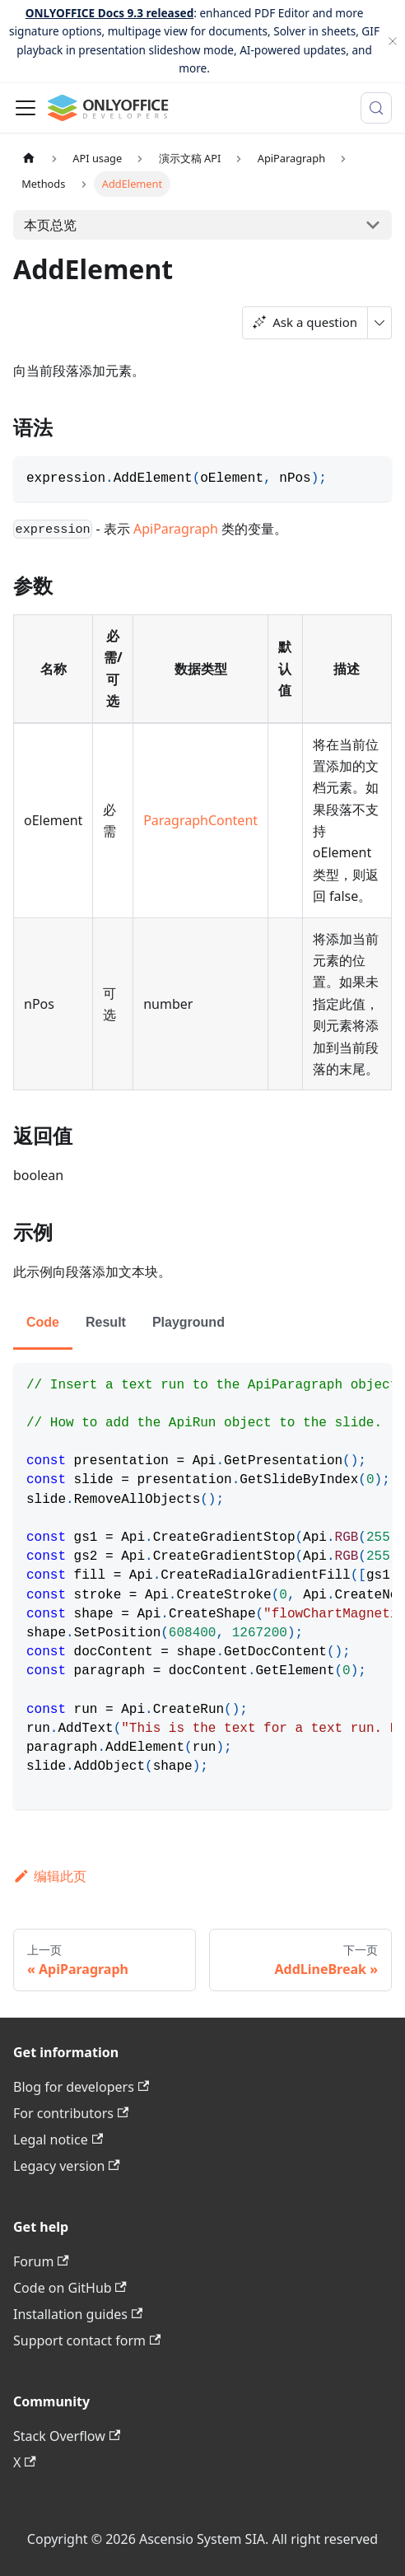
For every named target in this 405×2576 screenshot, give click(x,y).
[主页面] (28, 158)
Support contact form (87, 2340)
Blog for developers (81, 2087)
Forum (41, 2261)
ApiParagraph (175, 529)
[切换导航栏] (25, 108)
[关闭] (392, 41)
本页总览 (50, 225)
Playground (188, 1322)
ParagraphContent (200, 820)
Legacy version (66, 2166)
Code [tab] (42, 1322)
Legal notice (58, 2139)
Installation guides (77, 2314)
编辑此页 (49, 1876)
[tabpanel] (202, 1586)
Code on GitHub (70, 2288)
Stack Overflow (66, 2436)
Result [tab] (106, 1322)
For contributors (70, 2113)
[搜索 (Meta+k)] (376, 108)
